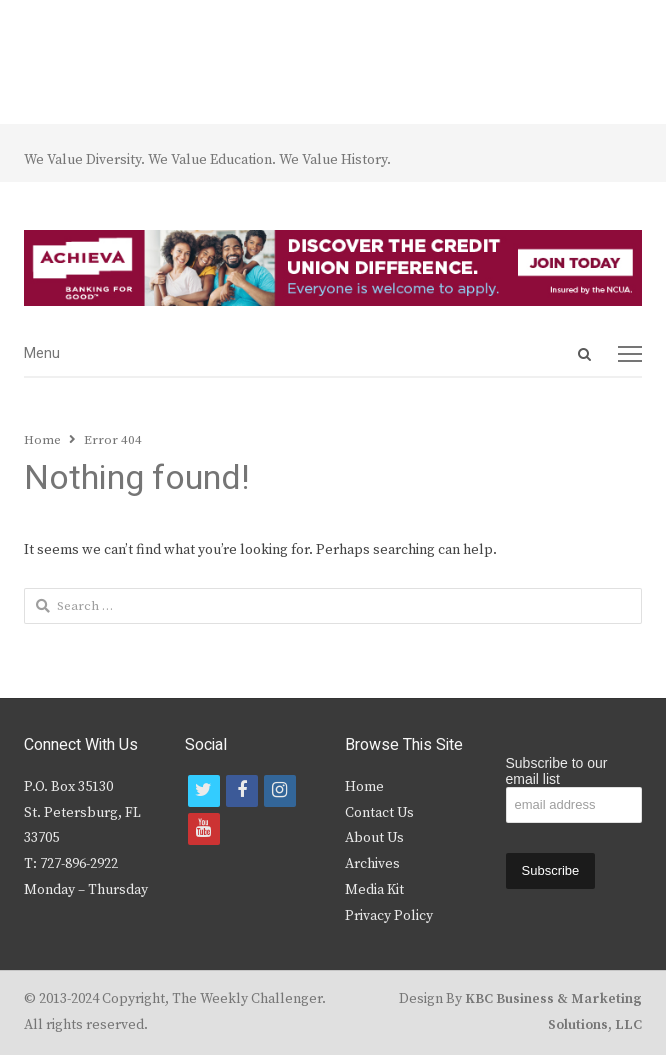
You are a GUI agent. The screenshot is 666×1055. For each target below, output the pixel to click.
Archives (372, 864)
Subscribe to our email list (557, 771)
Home (364, 787)
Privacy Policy (389, 916)
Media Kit (374, 890)
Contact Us (379, 813)
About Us (374, 838)
